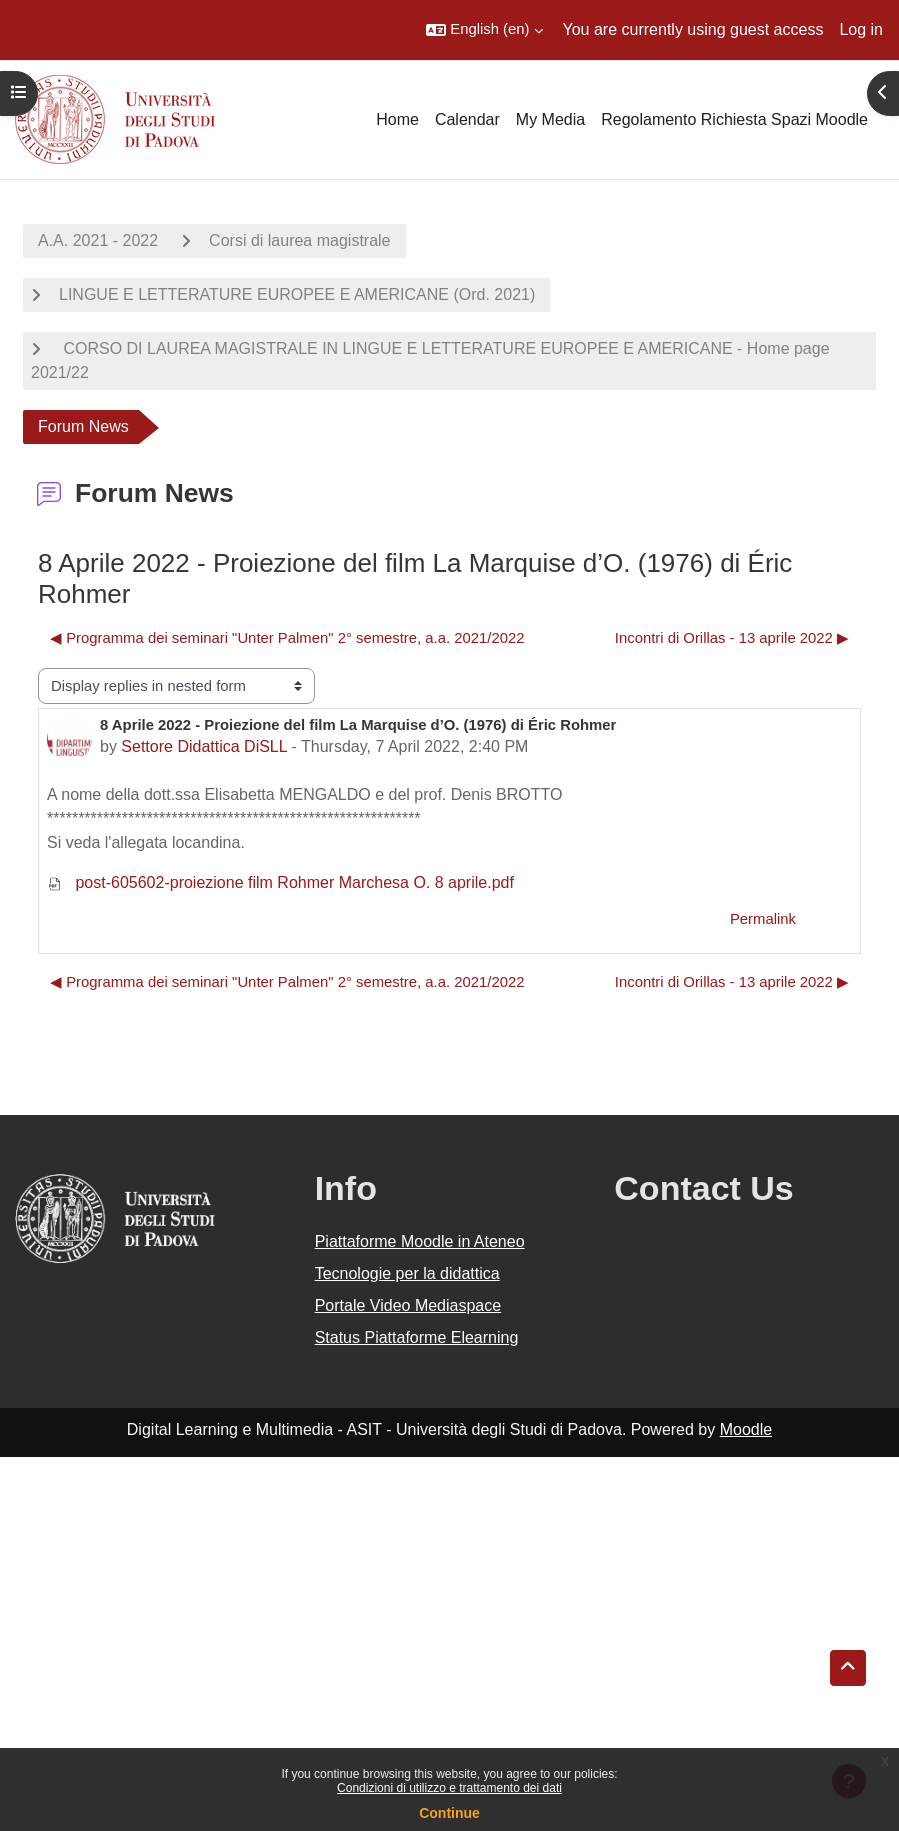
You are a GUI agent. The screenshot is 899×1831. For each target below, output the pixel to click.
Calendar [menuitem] (467, 119)
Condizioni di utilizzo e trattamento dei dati (449, 1788)
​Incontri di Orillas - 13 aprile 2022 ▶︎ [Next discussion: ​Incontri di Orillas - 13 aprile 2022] (732, 638)
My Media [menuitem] (550, 119)
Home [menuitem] (397, 119)
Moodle (746, 1429)
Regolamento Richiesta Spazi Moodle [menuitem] (734, 119)
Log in (861, 29)
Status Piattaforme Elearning (417, 1337)
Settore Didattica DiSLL (204, 746)
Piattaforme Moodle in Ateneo (420, 1241)
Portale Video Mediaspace (408, 1305)
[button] (484, 30)
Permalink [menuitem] (763, 919)
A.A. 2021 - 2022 (98, 240)
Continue (449, 1813)
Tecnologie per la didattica (407, 1273)
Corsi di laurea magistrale (299, 240)
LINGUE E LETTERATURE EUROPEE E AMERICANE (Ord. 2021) (297, 294)
